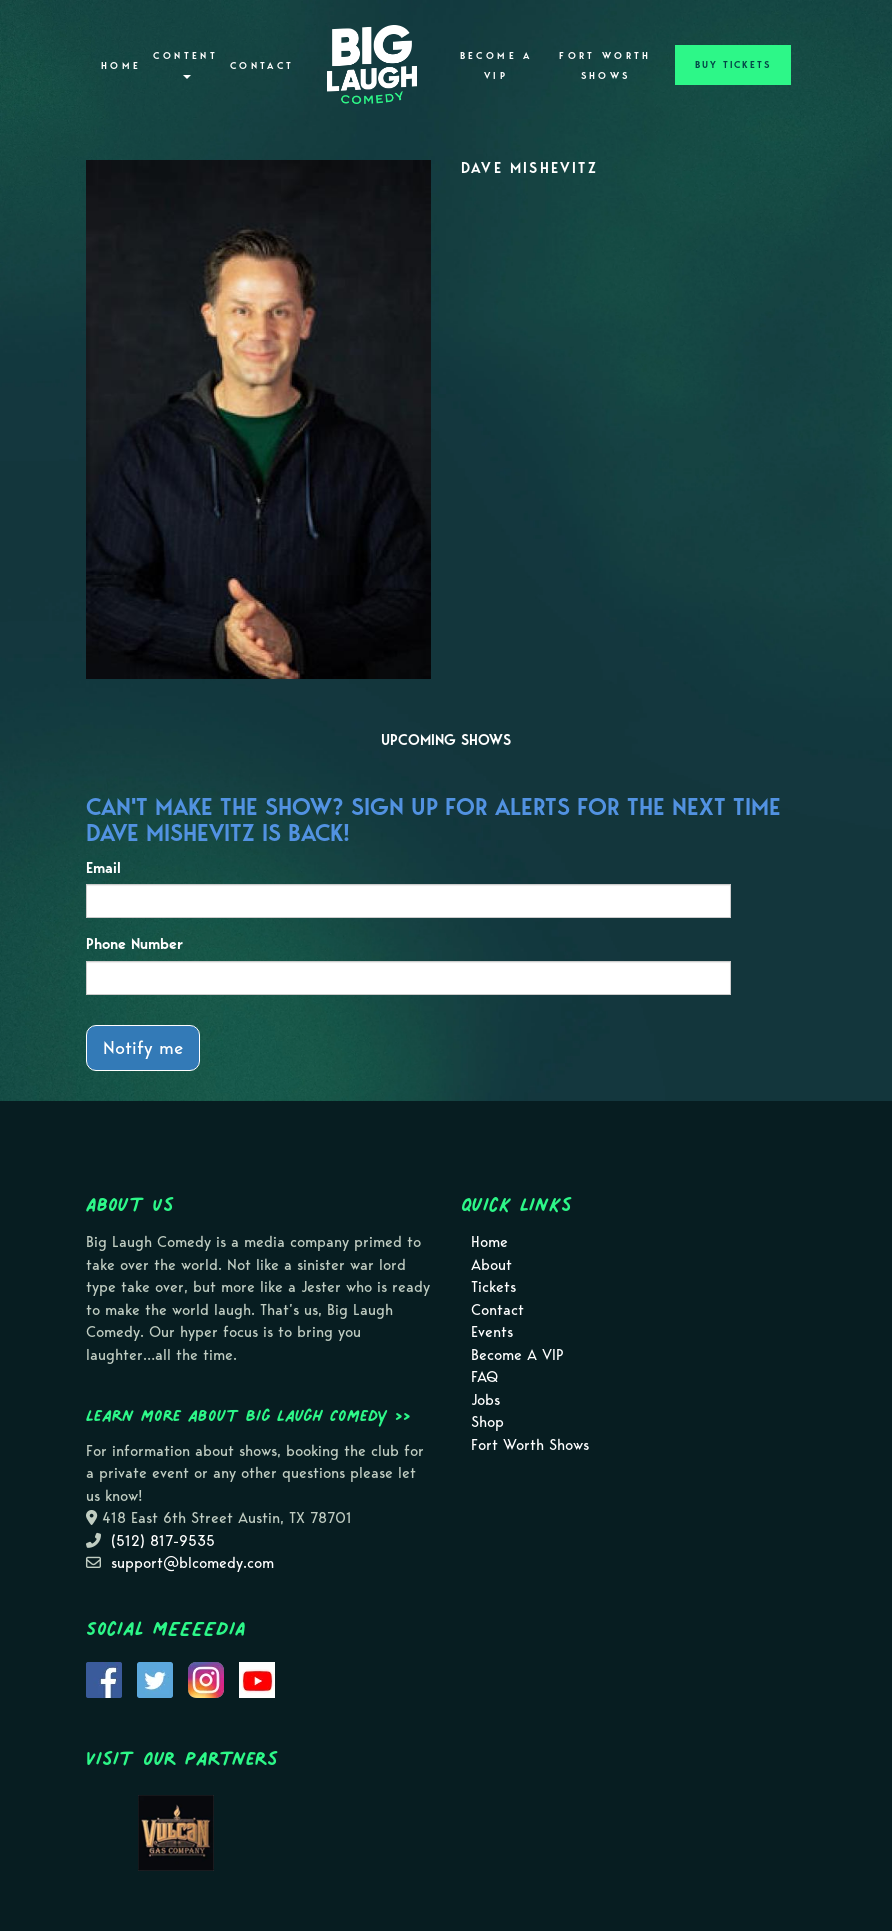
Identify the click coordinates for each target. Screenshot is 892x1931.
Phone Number (134, 944)
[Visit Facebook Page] (104, 1678)
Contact (262, 66)
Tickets (493, 1287)
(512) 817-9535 (163, 1541)
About (491, 1265)
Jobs (485, 1400)
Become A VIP (496, 66)
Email (103, 868)
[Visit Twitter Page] (155, 1678)
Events (492, 1332)
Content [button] (185, 64)
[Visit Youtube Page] (257, 1678)
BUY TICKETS (733, 65)
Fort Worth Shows (605, 66)
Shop (487, 1422)
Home (121, 66)
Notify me (143, 1047)
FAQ (484, 1377)
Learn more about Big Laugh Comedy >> (248, 1415)
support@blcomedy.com (192, 1563)
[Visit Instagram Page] (206, 1678)
